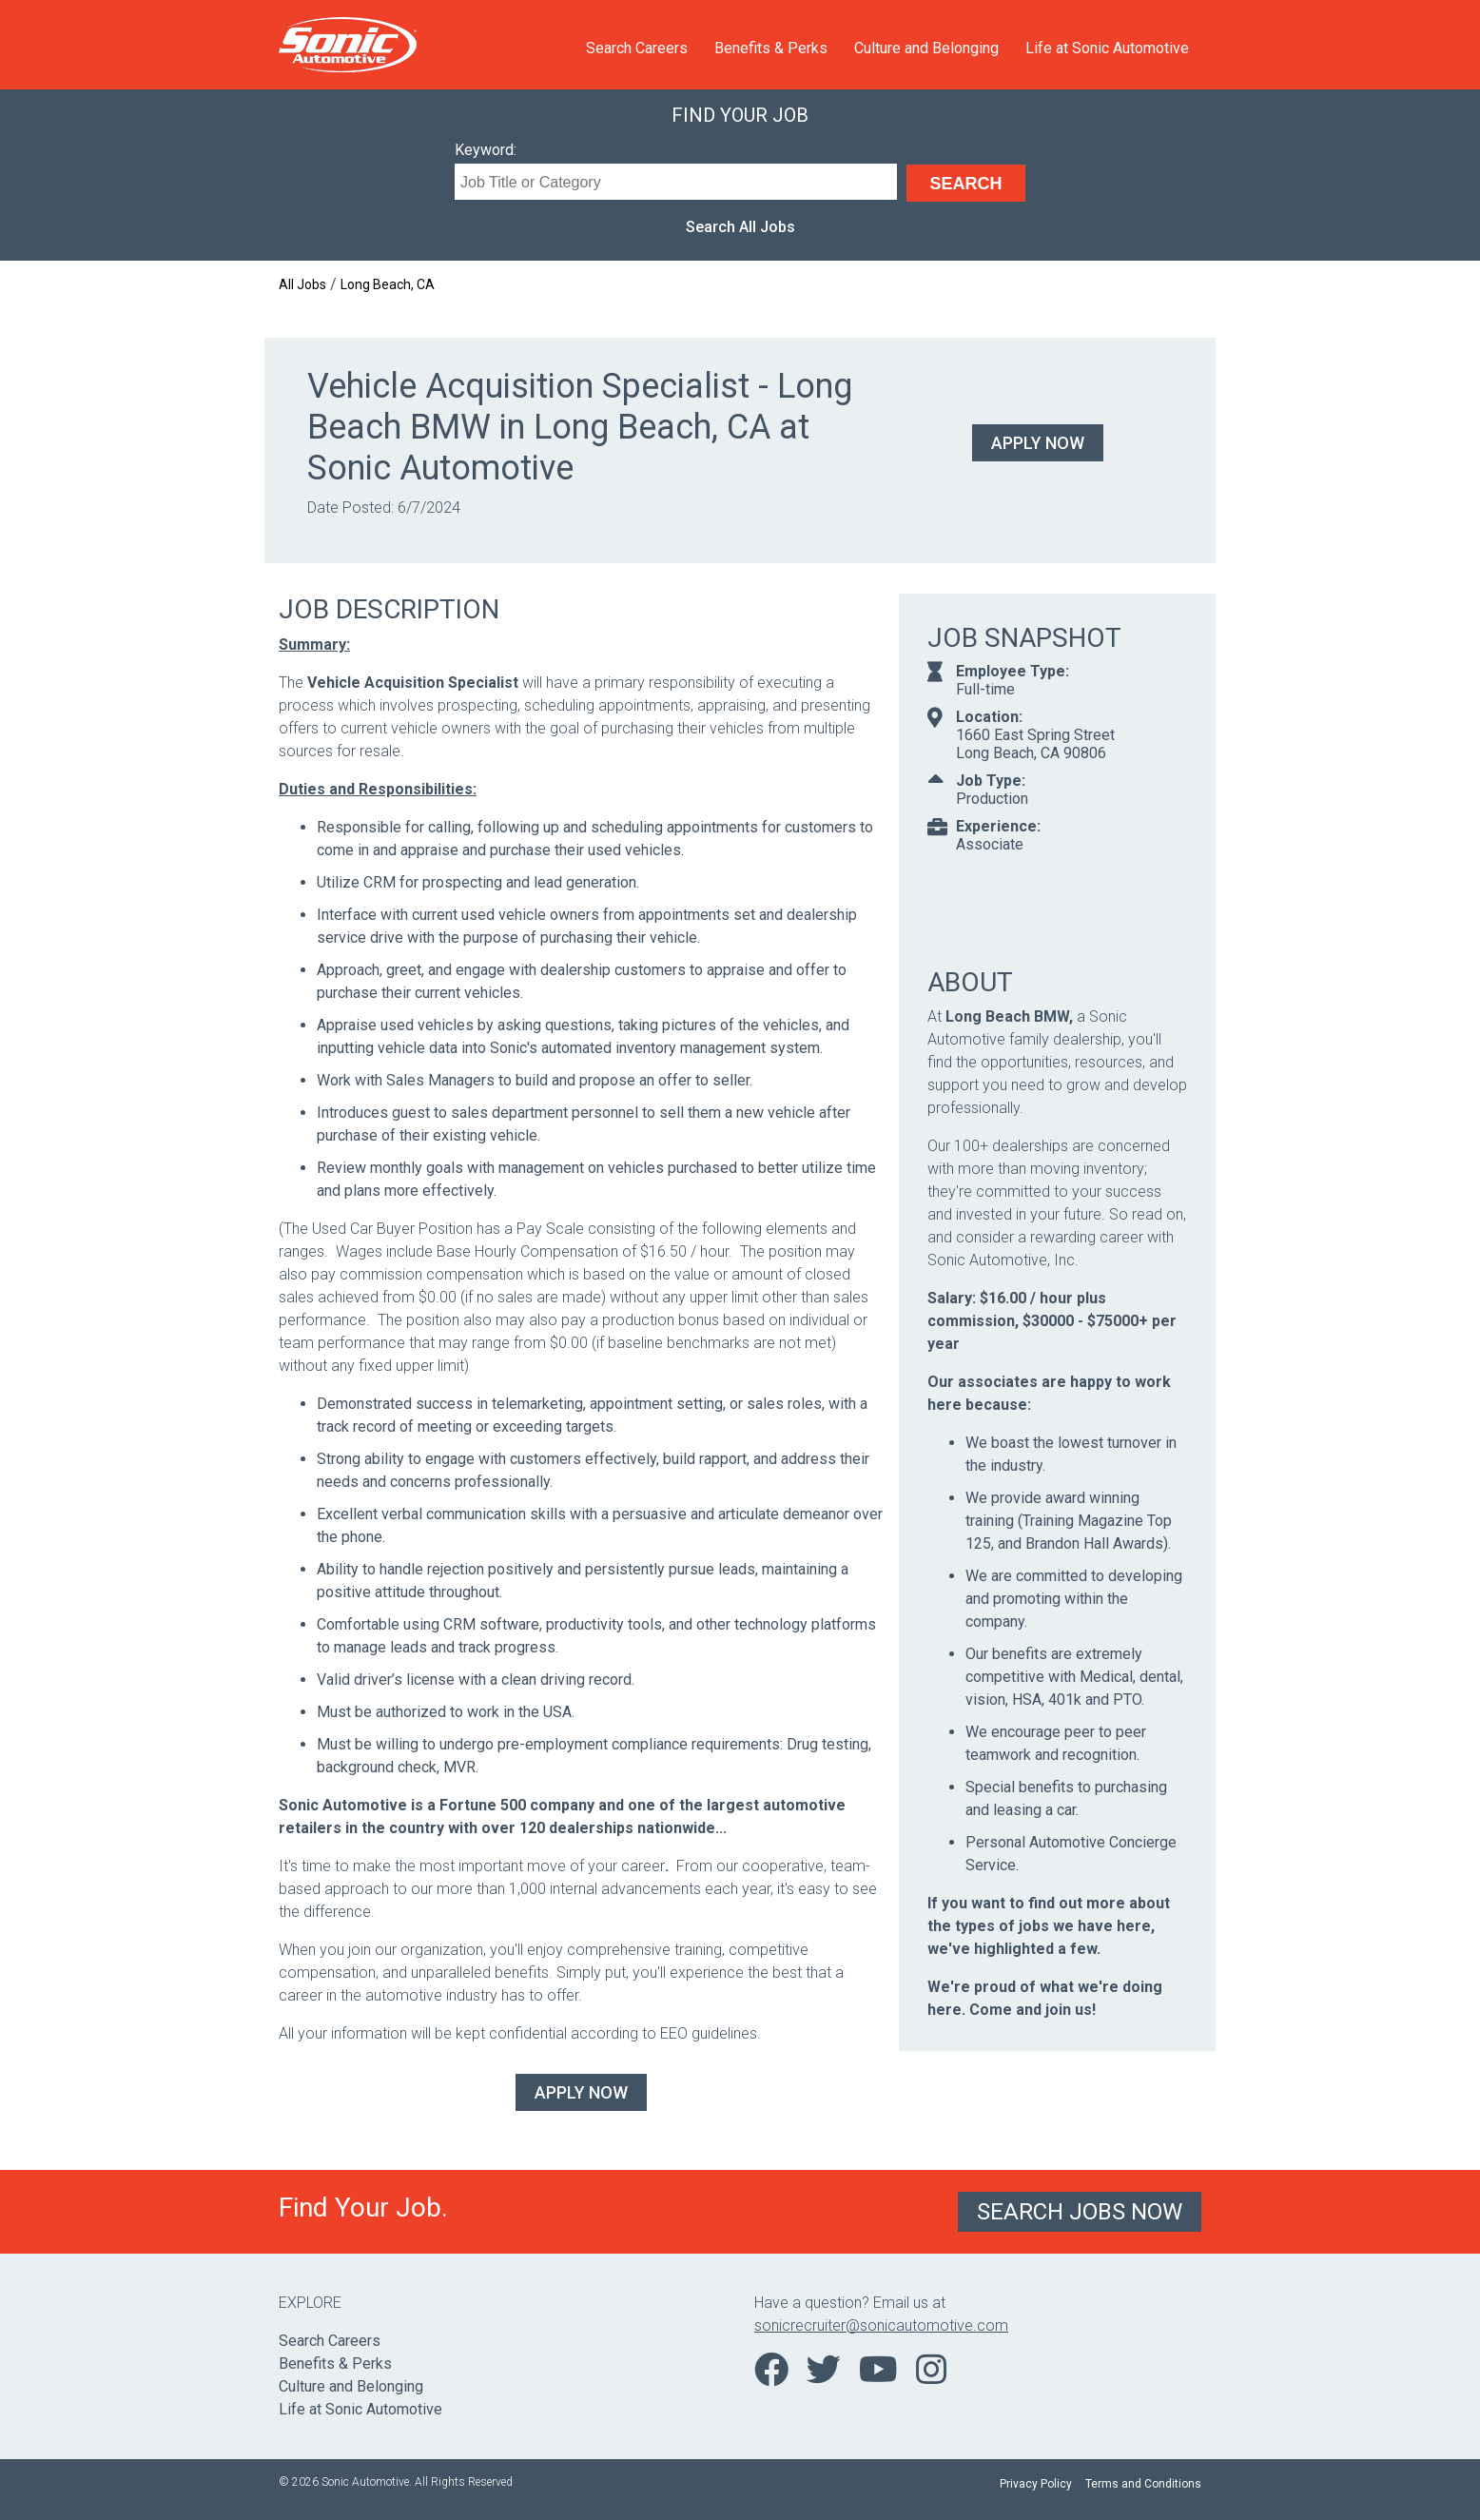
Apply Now (1037, 443)
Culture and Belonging (926, 48)
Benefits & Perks (771, 48)
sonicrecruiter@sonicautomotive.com (881, 2325)
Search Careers (637, 48)
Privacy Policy (1036, 2484)
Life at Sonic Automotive (1107, 48)
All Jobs (302, 284)
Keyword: (485, 150)
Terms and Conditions (1143, 2484)
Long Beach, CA (388, 284)
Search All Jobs (740, 227)
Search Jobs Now (1079, 2211)
